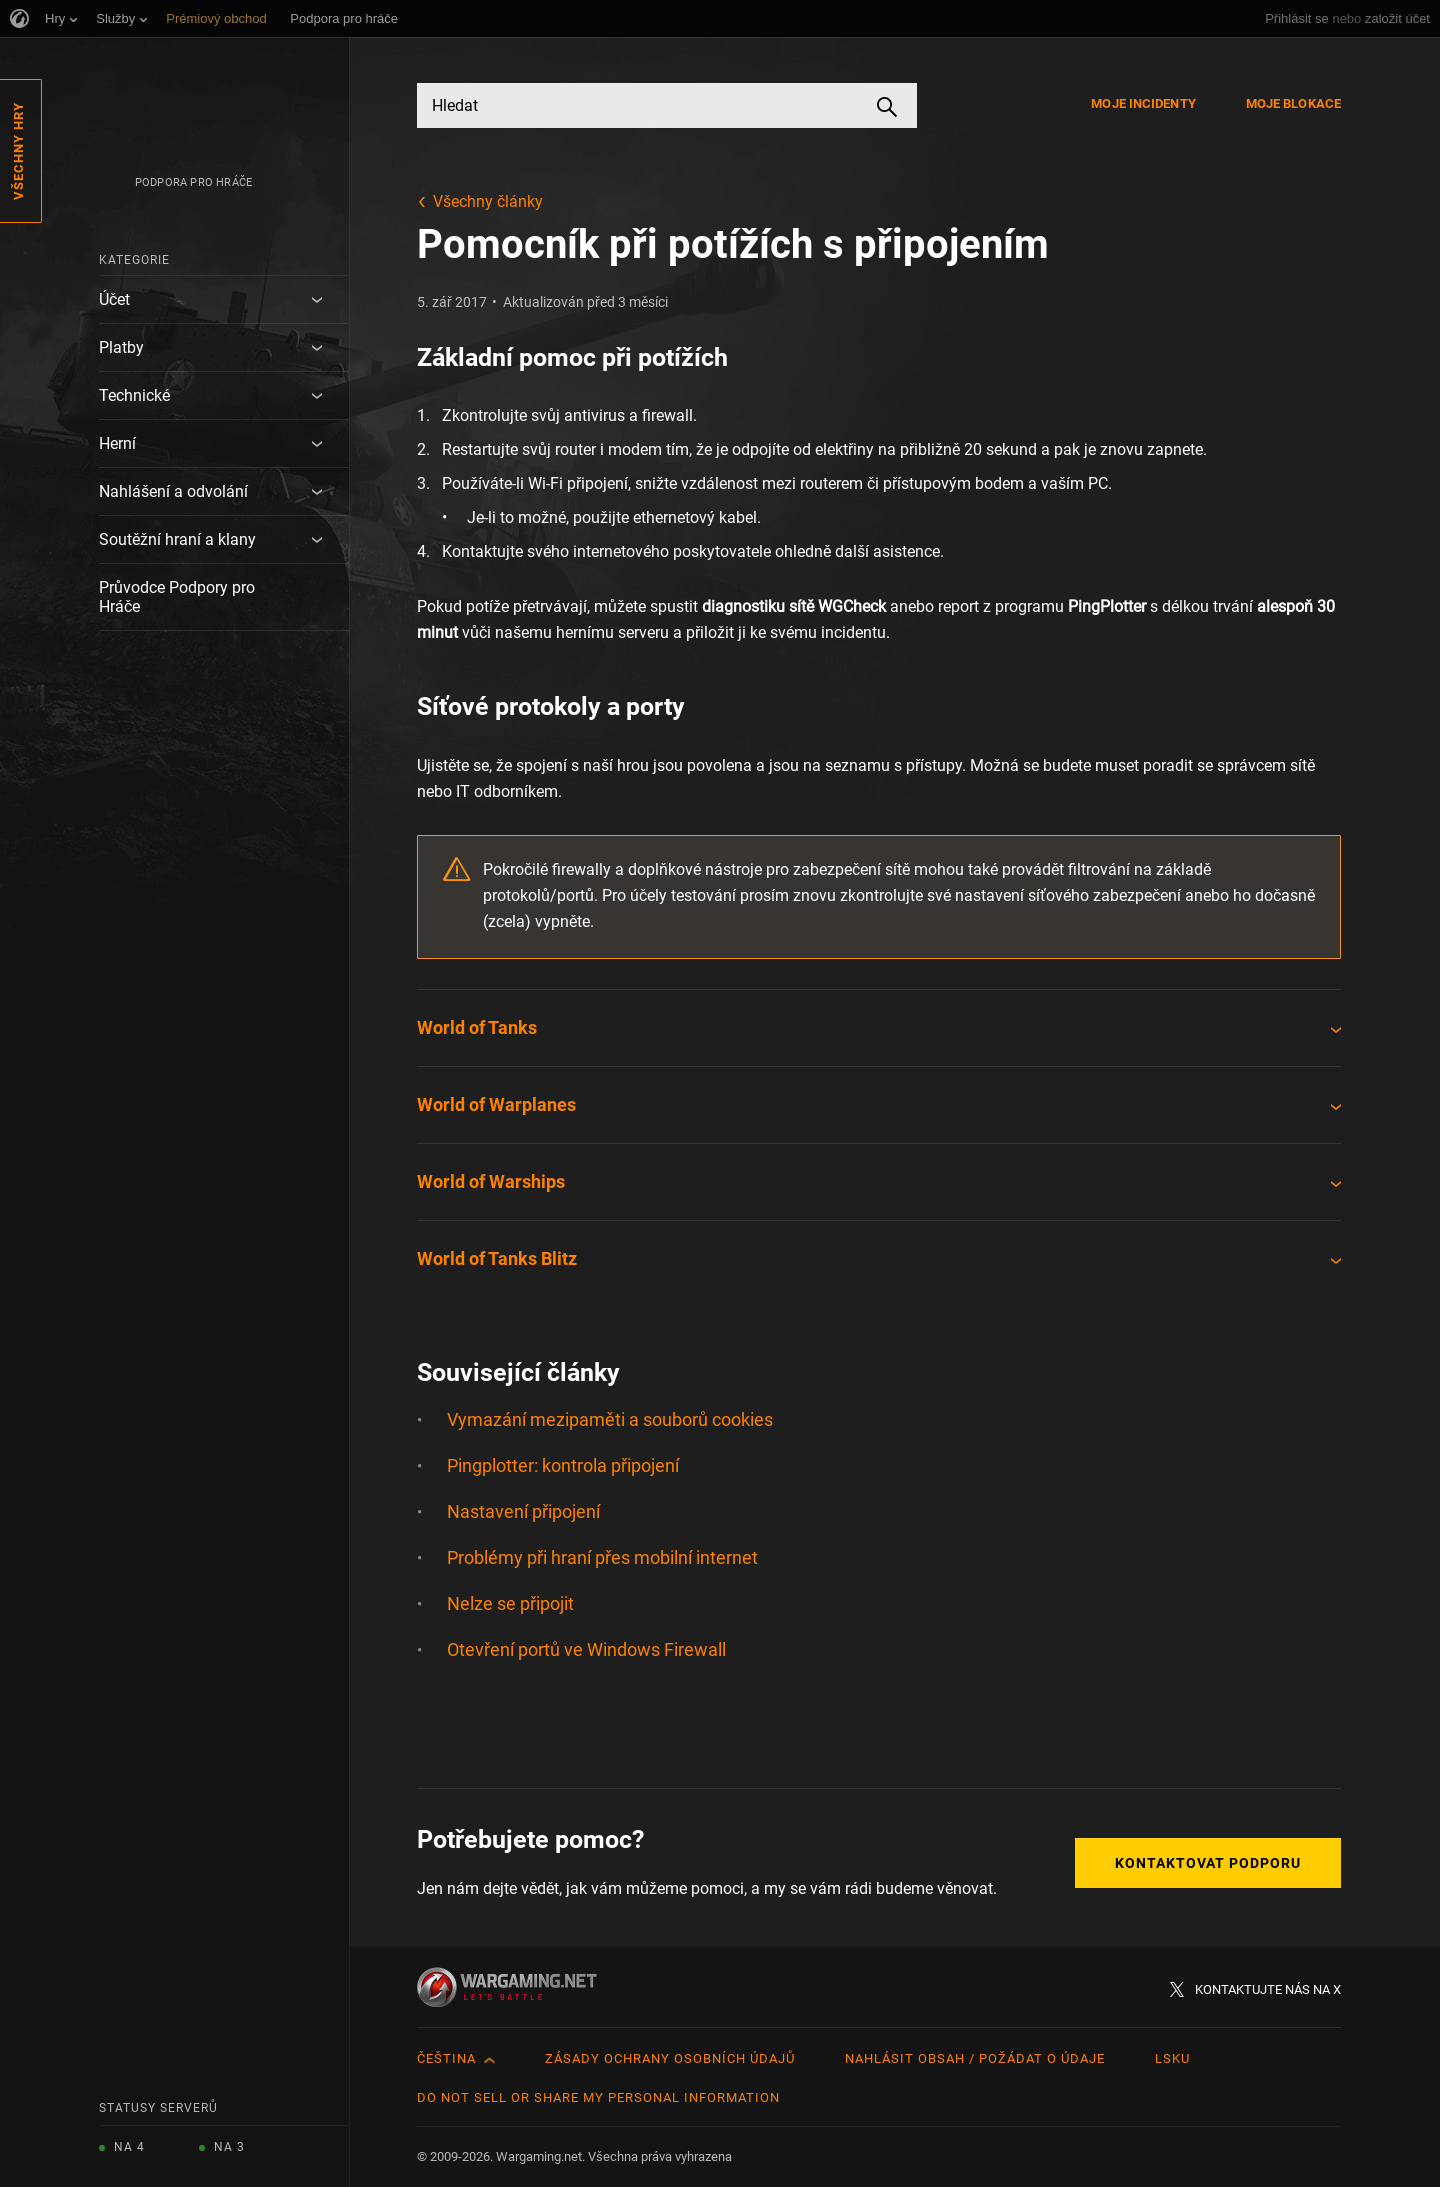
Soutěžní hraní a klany (177, 539)
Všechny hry (18, 151)
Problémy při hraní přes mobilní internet (602, 1557)
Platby (121, 347)
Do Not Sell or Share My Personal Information (598, 2097)
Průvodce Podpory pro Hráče (177, 597)
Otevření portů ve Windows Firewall (586, 1649)
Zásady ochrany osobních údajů (670, 2058)
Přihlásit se (1297, 18)
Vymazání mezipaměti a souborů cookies (610, 1419)
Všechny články (488, 201)
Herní (117, 443)
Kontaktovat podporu (1208, 1863)
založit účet (1397, 18)
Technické (134, 395)
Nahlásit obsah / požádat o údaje (975, 2058)
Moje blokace (1293, 103)
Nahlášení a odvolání (173, 491)
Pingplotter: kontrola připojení (563, 1465)
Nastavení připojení (523, 1511)
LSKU (1172, 2058)
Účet (114, 299)
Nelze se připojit (510, 1603)
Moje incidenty (1143, 103)
